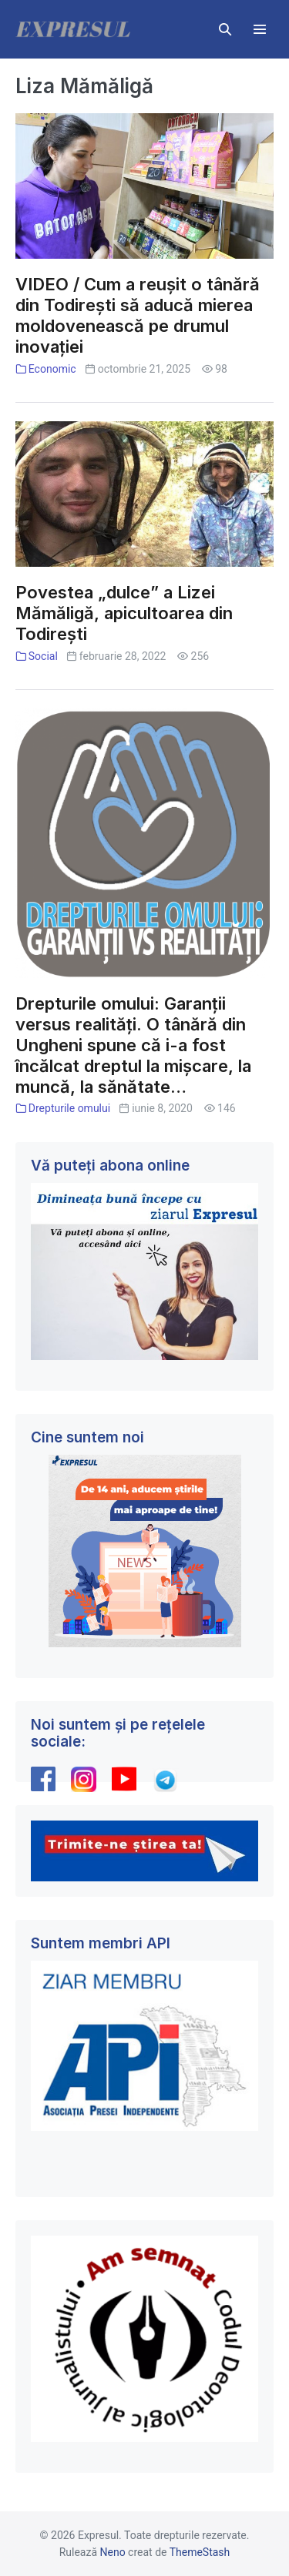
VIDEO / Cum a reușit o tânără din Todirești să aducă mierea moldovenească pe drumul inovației (137, 315)
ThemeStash (200, 2552)
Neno (113, 2552)
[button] (225, 29)
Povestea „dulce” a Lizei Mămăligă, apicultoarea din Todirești (124, 613)
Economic (52, 369)
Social (43, 656)
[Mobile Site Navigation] (260, 29)
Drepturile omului (69, 1108)
